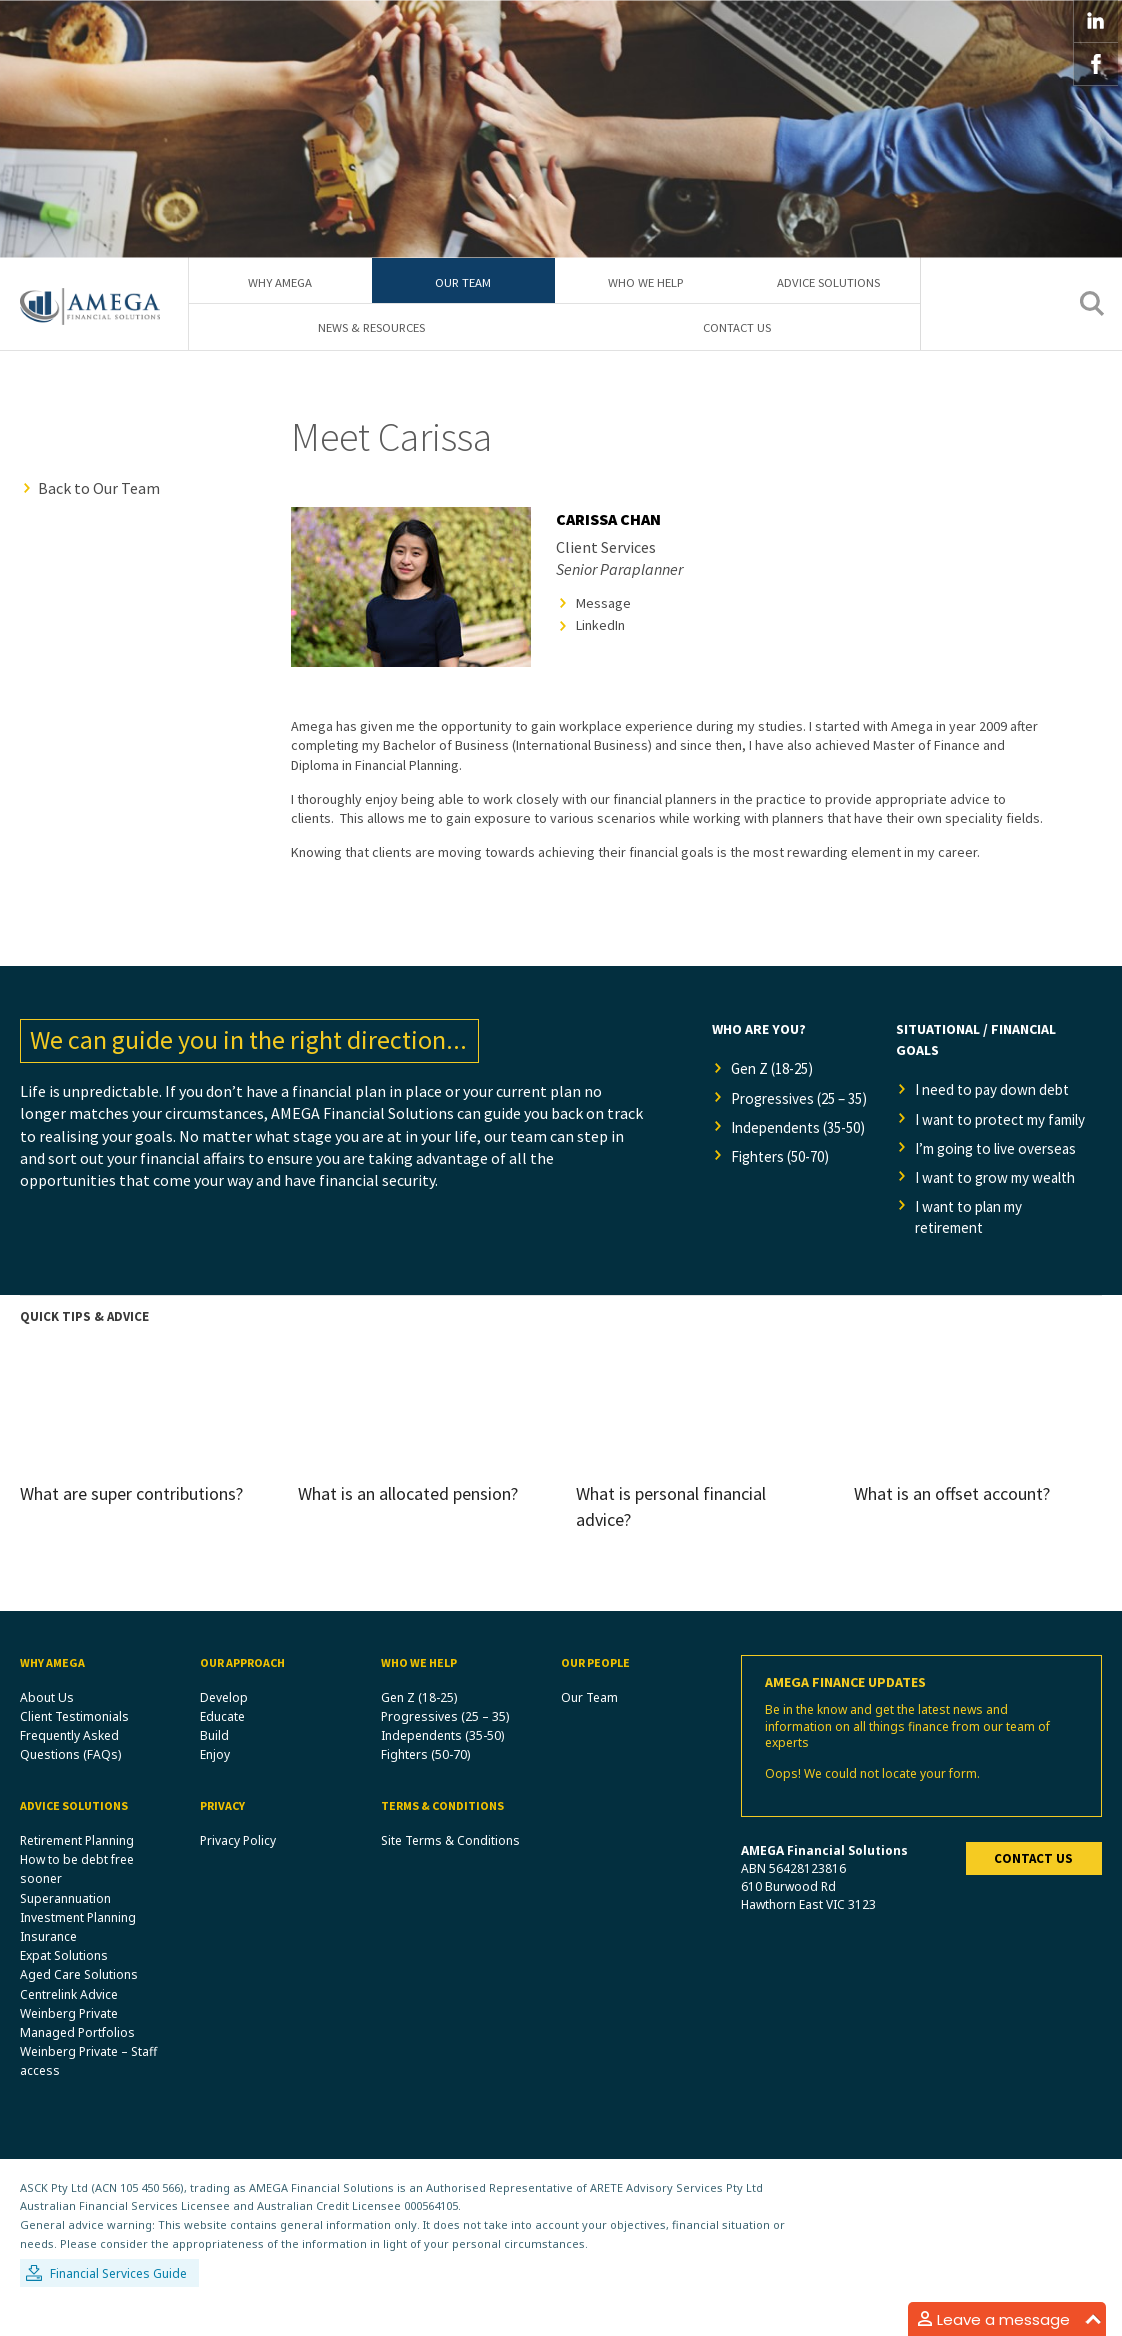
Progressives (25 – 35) (794, 1111)
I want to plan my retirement (976, 1246)
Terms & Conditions (442, 1836)
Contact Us (737, 328)
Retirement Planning (77, 1871)
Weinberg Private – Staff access (88, 2092)
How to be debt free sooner (77, 1900)
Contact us (1033, 1889)
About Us (47, 1727)
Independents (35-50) (795, 1164)
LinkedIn (600, 626)
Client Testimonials (74, 1746)
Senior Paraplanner (619, 570)
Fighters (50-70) (787, 1206)
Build (214, 1766)
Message (603, 603)
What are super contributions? (131, 1523)
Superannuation (65, 1928)
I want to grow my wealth (1003, 1205)
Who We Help (645, 281)
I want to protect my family (987, 1132)
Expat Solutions (64, 1986)
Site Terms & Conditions (450, 1871)
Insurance (48, 1967)
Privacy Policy (238, 1871)
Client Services (606, 547)
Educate (222, 1746)
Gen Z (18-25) (777, 1070)
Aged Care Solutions (79, 2005)
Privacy (222, 1836)
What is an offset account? (952, 1523)
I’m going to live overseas (1003, 1174)
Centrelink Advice (69, 2024)
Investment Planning (78, 1947)
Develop (224, 1727)
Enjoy (215, 1785)
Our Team (463, 281)
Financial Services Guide (118, 2304)
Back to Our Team (99, 488)
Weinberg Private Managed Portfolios (77, 2053)
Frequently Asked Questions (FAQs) (70, 1776)
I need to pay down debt (997, 1091)
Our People (595, 1692)
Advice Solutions (828, 281)
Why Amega (280, 281)
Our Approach (242, 1692)
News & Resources (371, 328)
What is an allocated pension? (408, 1523)
